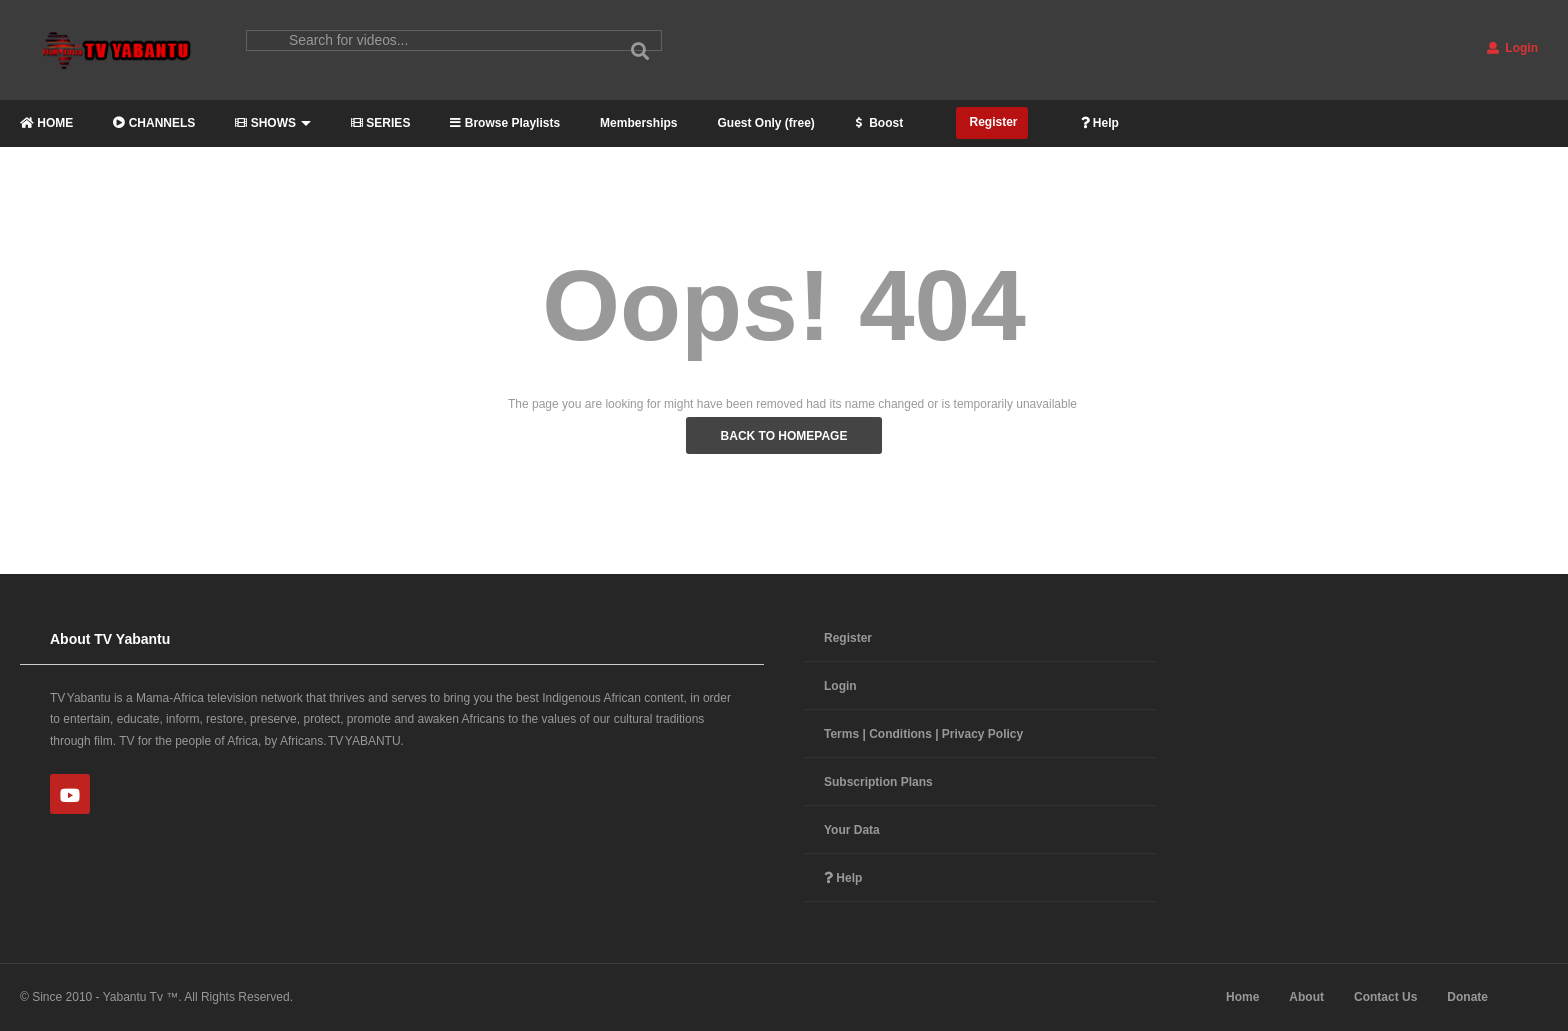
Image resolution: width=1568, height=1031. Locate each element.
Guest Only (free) (765, 123)
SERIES (380, 123)
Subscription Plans (878, 782)
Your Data (852, 830)
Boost (879, 123)
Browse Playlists (505, 123)
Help (1100, 123)
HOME (46, 123)
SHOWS (273, 123)
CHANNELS (154, 123)
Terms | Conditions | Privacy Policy (923, 734)
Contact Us (1385, 997)
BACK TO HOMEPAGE (784, 436)
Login (1512, 48)
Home (1242, 997)
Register (991, 122)
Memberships (638, 123)
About (1306, 997)
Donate (1467, 997)
